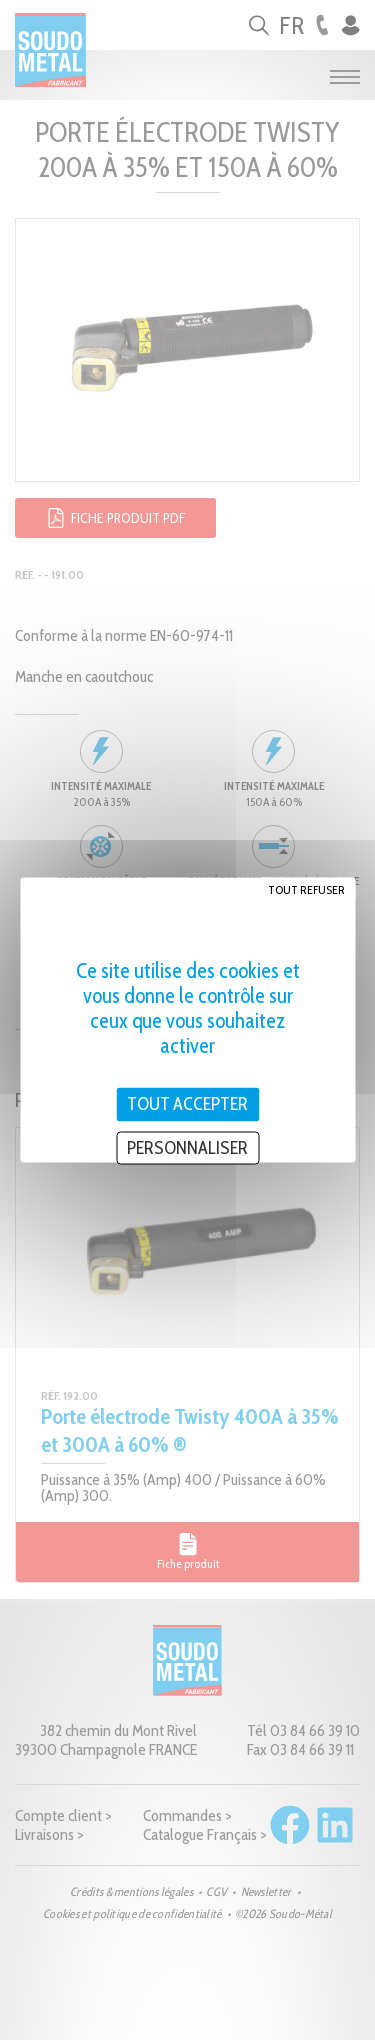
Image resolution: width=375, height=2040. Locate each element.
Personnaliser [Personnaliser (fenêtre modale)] (187, 1147)
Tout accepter (187, 1104)
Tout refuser (306, 889)
